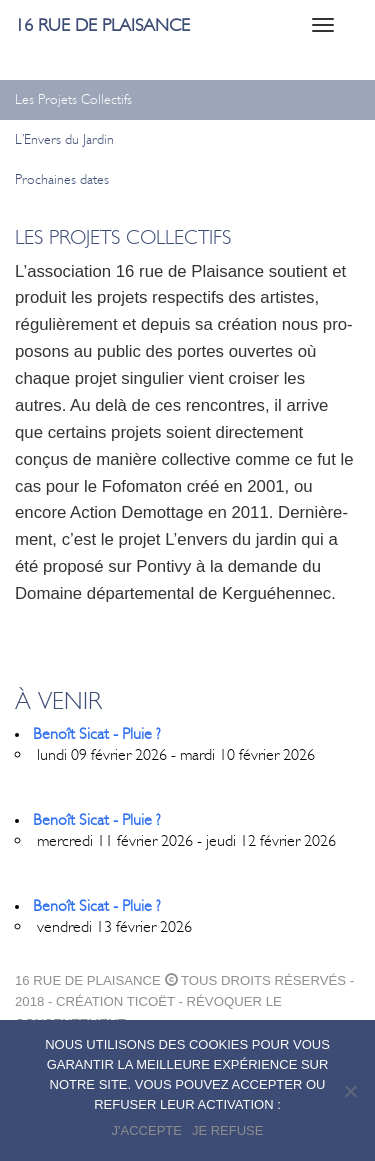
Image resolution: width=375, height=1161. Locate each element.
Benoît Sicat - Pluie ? (97, 733)
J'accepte (147, 1130)
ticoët (151, 1001)
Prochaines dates (62, 179)
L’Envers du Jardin (64, 139)
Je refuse (228, 1130)
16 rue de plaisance (102, 25)
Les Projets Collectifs (73, 99)
